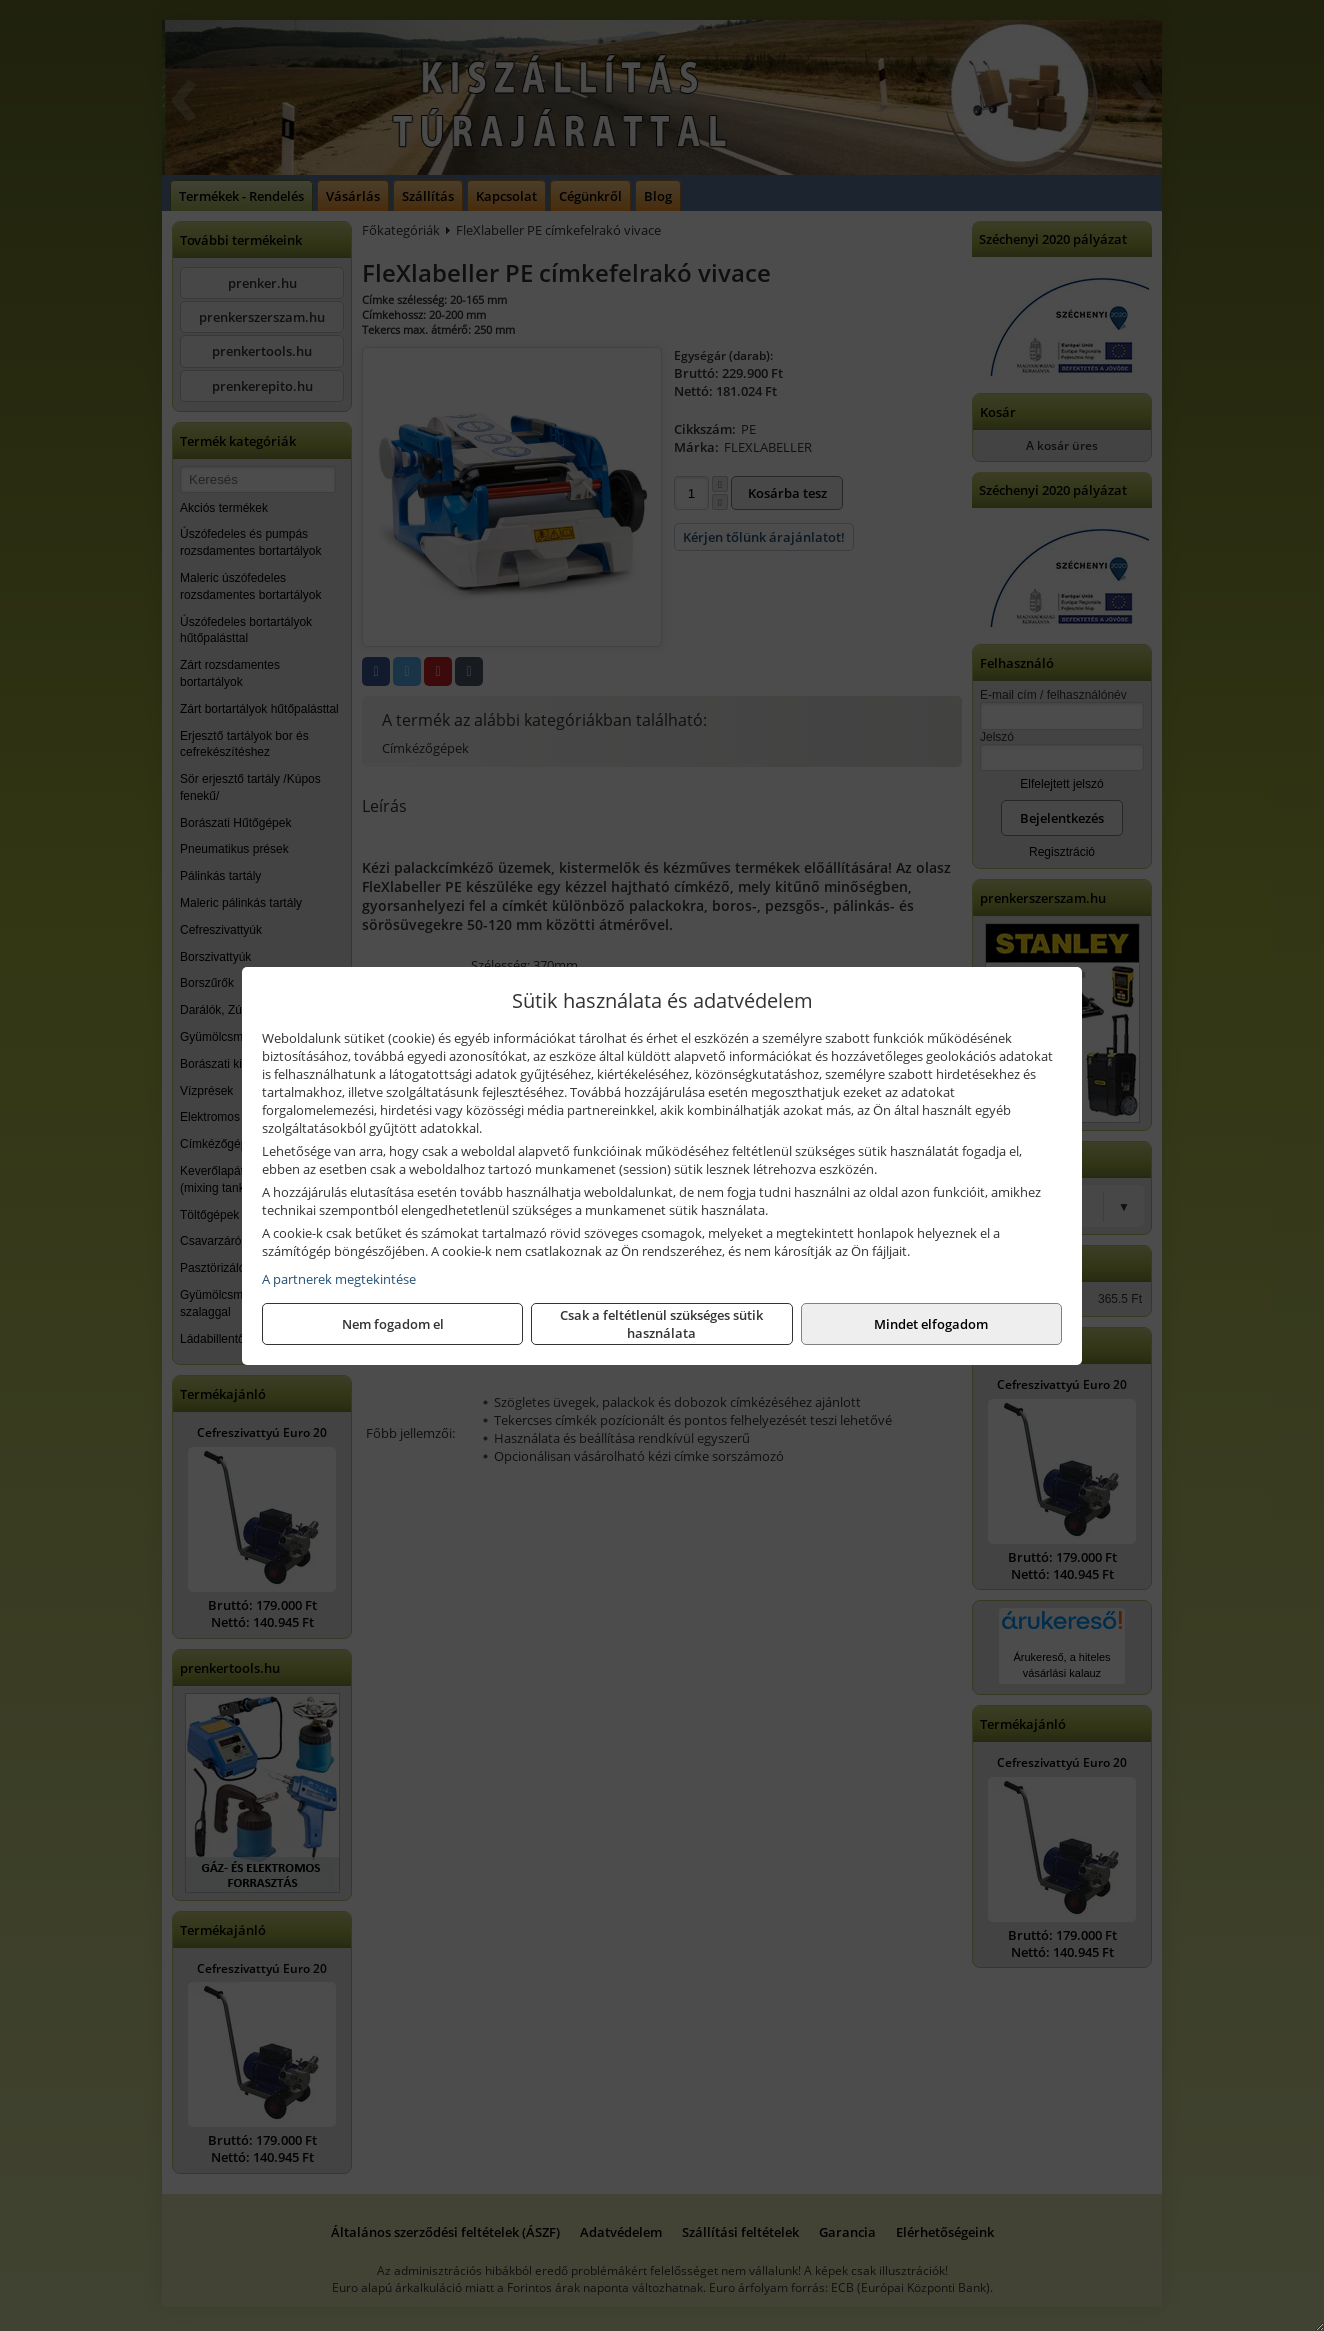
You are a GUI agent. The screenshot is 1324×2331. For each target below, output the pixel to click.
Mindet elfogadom (931, 1324)
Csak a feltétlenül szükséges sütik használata (661, 1324)
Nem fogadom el (393, 1324)
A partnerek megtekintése (339, 1279)
